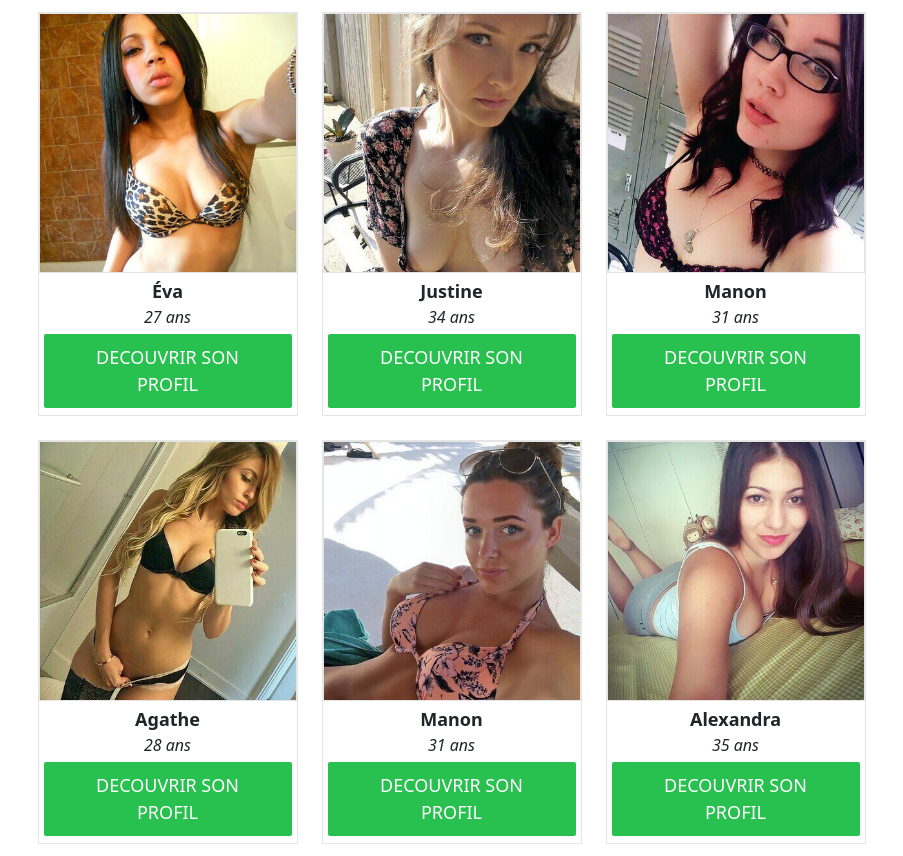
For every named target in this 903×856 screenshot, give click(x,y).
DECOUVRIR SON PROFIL (167, 370)
